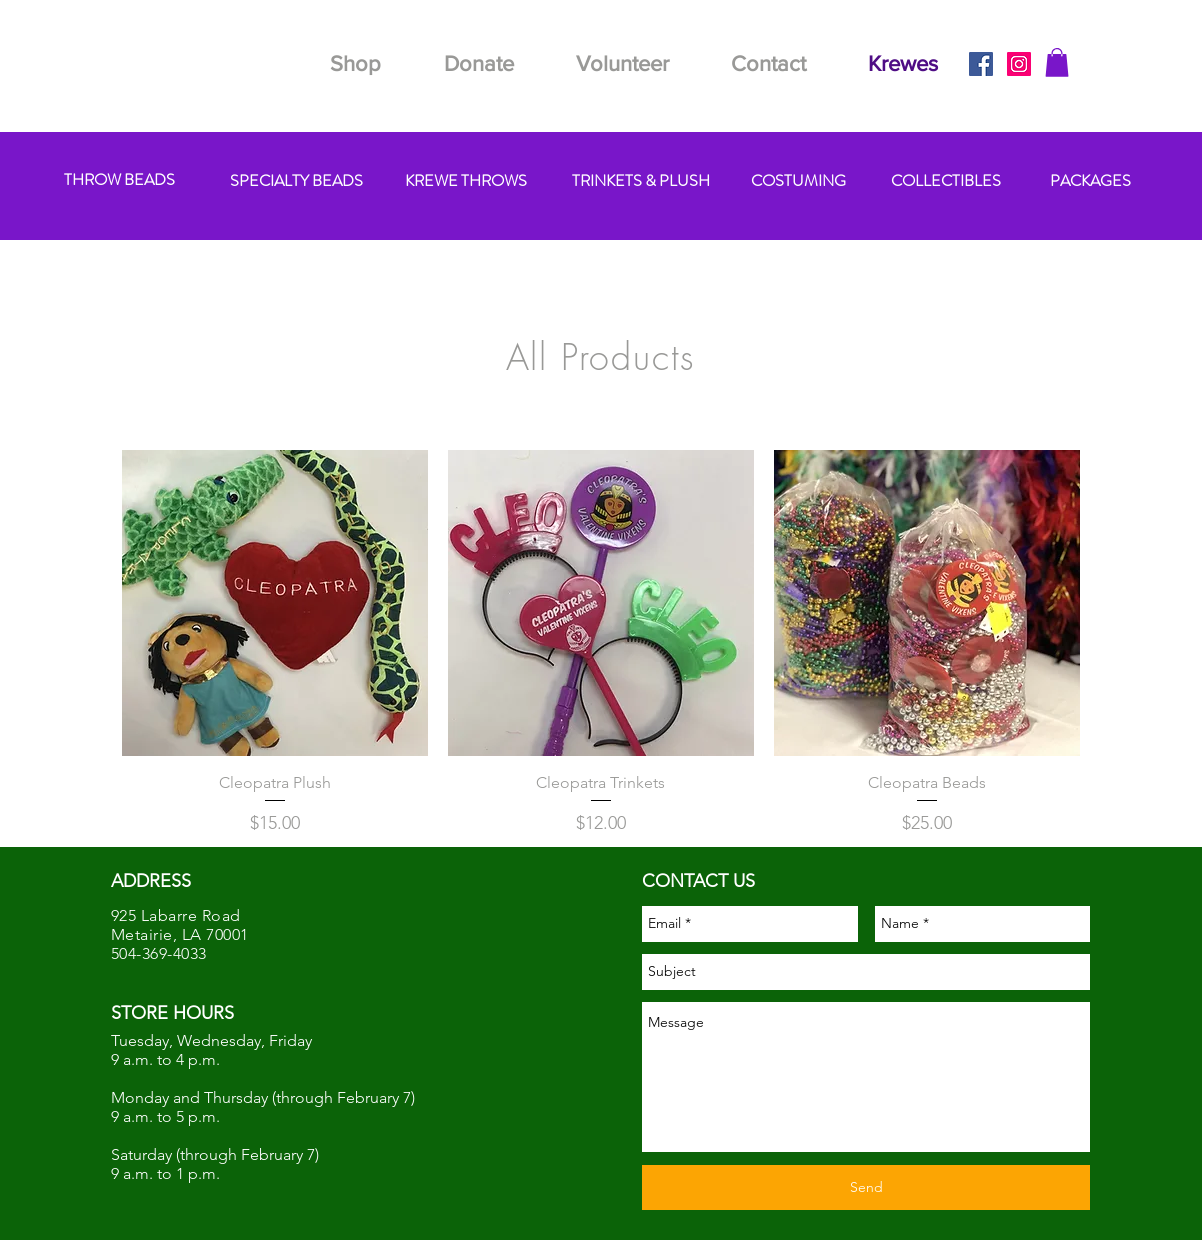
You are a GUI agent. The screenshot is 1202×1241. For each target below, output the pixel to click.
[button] (1057, 62)
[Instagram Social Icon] (1019, 64)
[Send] (866, 1187)
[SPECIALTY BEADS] (296, 182)
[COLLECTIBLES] (946, 182)
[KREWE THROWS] (466, 182)
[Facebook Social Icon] (981, 64)
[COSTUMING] (798, 182)
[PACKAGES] (1090, 182)
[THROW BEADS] (119, 181)
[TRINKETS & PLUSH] (640, 182)
